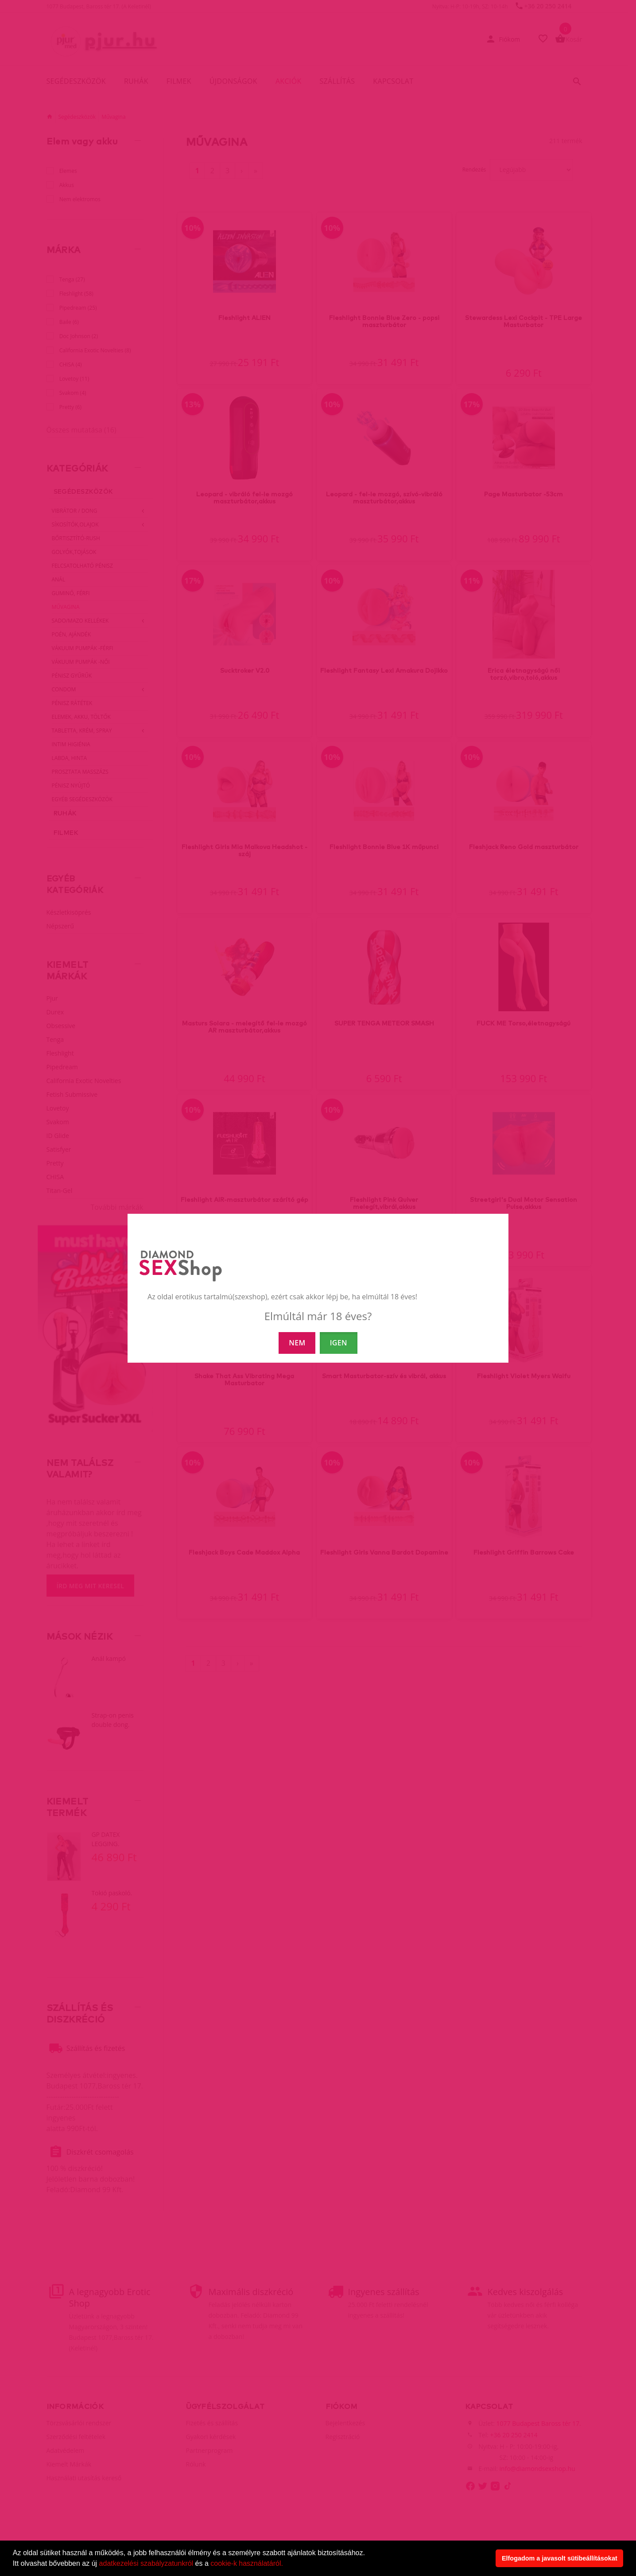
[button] (286, 2564)
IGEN (338, 1343)
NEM (297, 1343)
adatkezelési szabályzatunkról (146, 2563)
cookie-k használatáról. (246, 2563)
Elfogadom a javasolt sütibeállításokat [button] (559, 2558)
